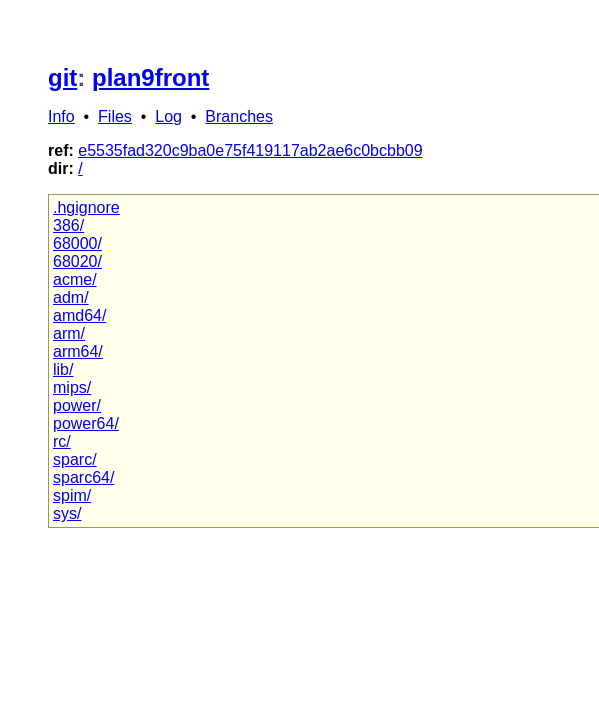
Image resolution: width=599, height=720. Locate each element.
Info (61, 116)
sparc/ (75, 459)
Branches (239, 116)
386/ (68, 225)
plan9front (150, 77)
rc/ (62, 441)
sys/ (67, 513)
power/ (77, 405)
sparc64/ (83, 477)
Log (168, 116)
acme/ (75, 279)
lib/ (63, 369)
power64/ (86, 423)
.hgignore (86, 207)
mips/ (72, 387)
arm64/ (78, 351)
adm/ (71, 297)
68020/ (77, 261)
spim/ (72, 495)
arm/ (69, 333)
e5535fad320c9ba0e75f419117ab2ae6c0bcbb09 (250, 150)
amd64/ (79, 315)
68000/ (77, 243)
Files (115, 116)
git (62, 77)
